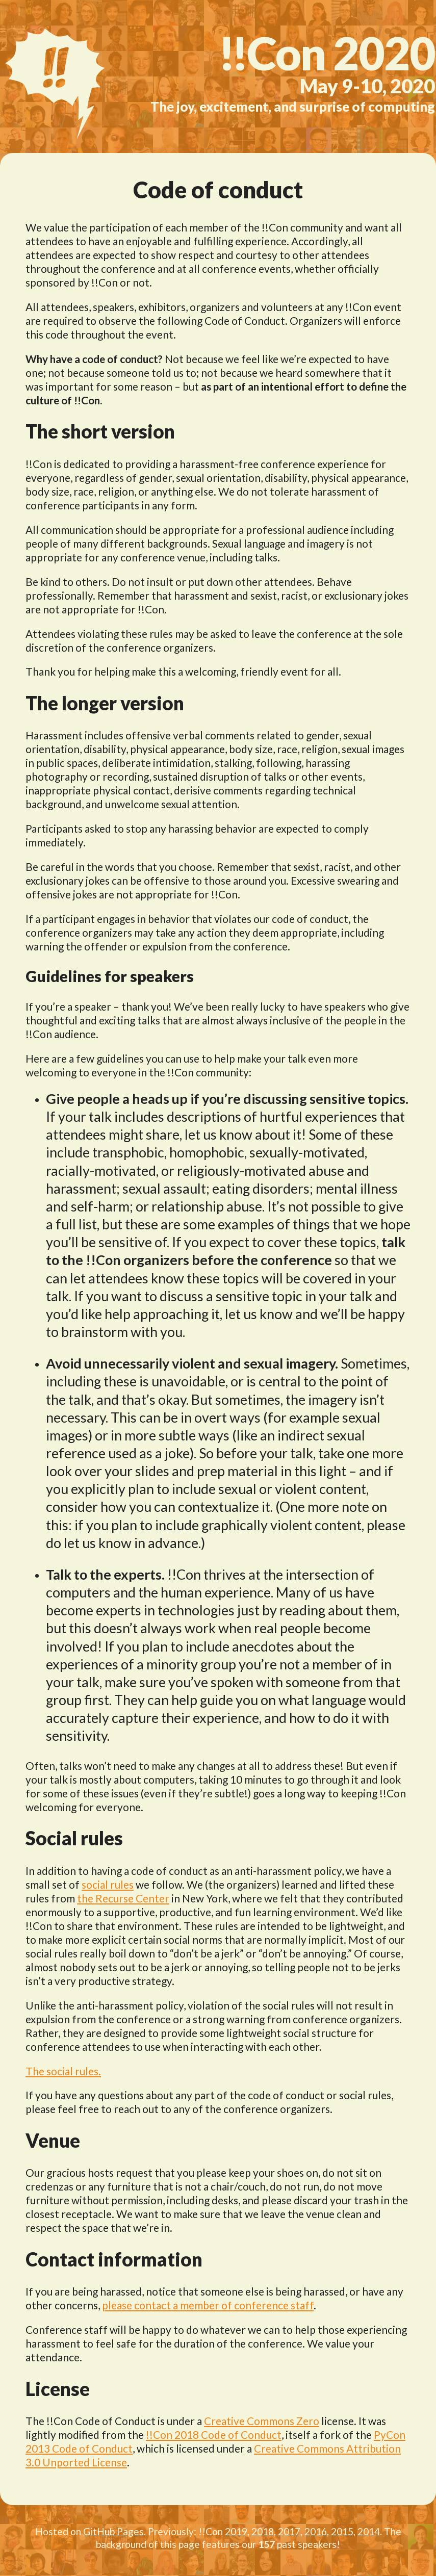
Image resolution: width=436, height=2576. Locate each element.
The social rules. (63, 2071)
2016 (315, 2531)
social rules (108, 1884)
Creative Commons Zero (261, 2420)
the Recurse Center (123, 1898)
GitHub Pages (113, 2531)
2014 (368, 2531)
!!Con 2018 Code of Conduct (213, 2434)
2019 (236, 2531)
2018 (262, 2531)
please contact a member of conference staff (208, 2305)
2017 (289, 2531)
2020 (326, 52)
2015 (342, 2531)
